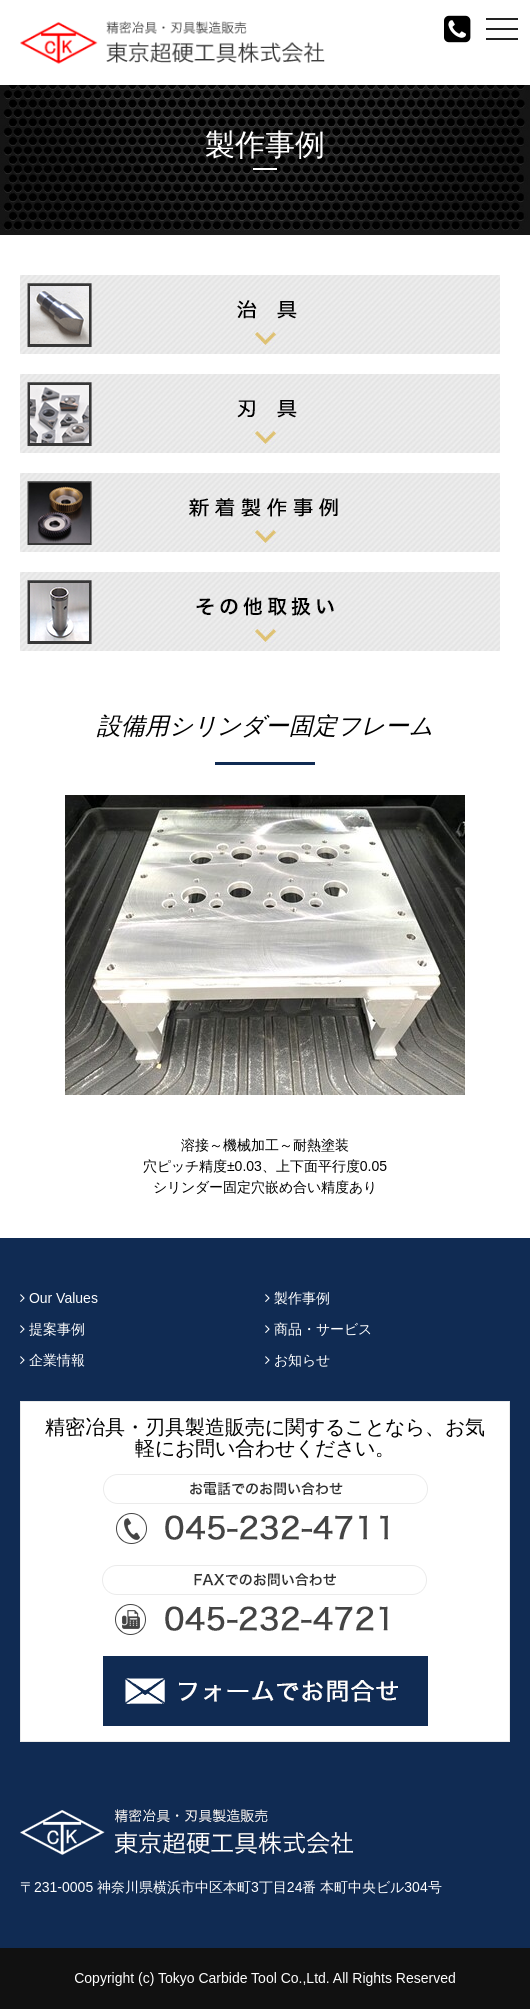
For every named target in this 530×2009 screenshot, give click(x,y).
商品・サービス (318, 1329)
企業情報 (52, 1360)
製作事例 (297, 1298)
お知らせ (297, 1360)
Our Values (59, 1298)
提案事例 (52, 1329)
